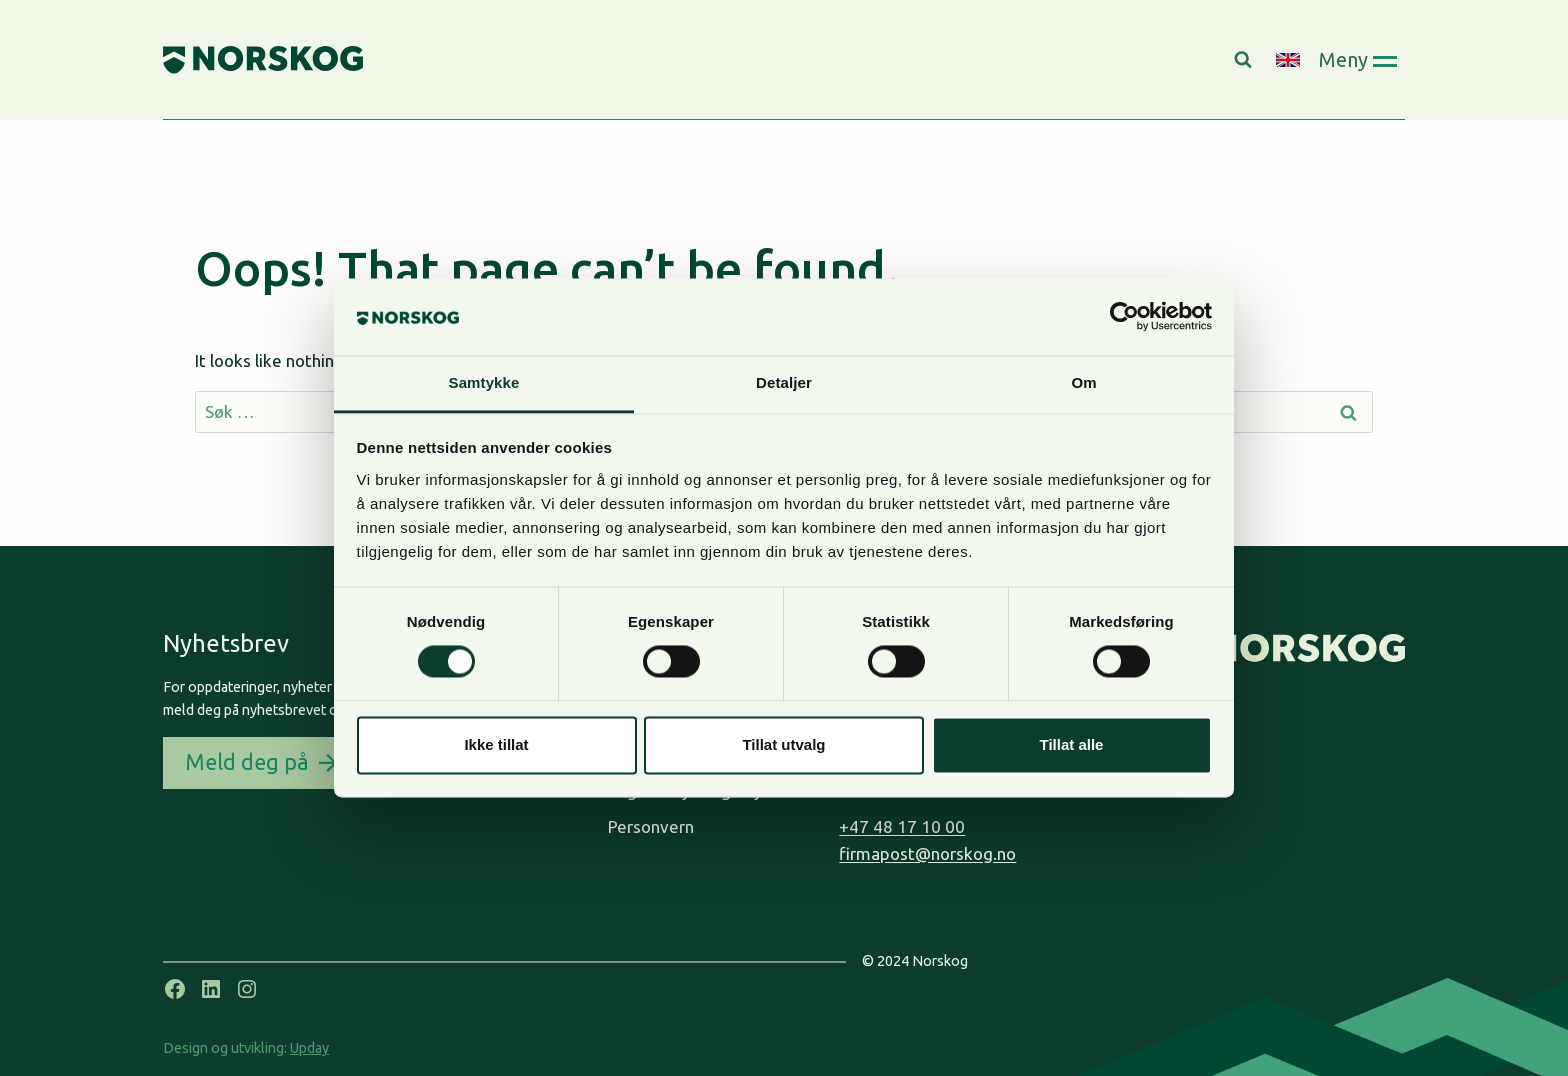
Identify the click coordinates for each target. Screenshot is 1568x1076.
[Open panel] (1357, 59)
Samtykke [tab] (484, 382)
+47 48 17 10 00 (902, 826)
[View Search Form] (1245, 60)
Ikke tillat (496, 744)
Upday (309, 1048)
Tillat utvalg (783, 744)
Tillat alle (1072, 744)
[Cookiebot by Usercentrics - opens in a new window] (1124, 317)
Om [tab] (1083, 382)
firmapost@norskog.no (927, 853)
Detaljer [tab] (784, 382)
